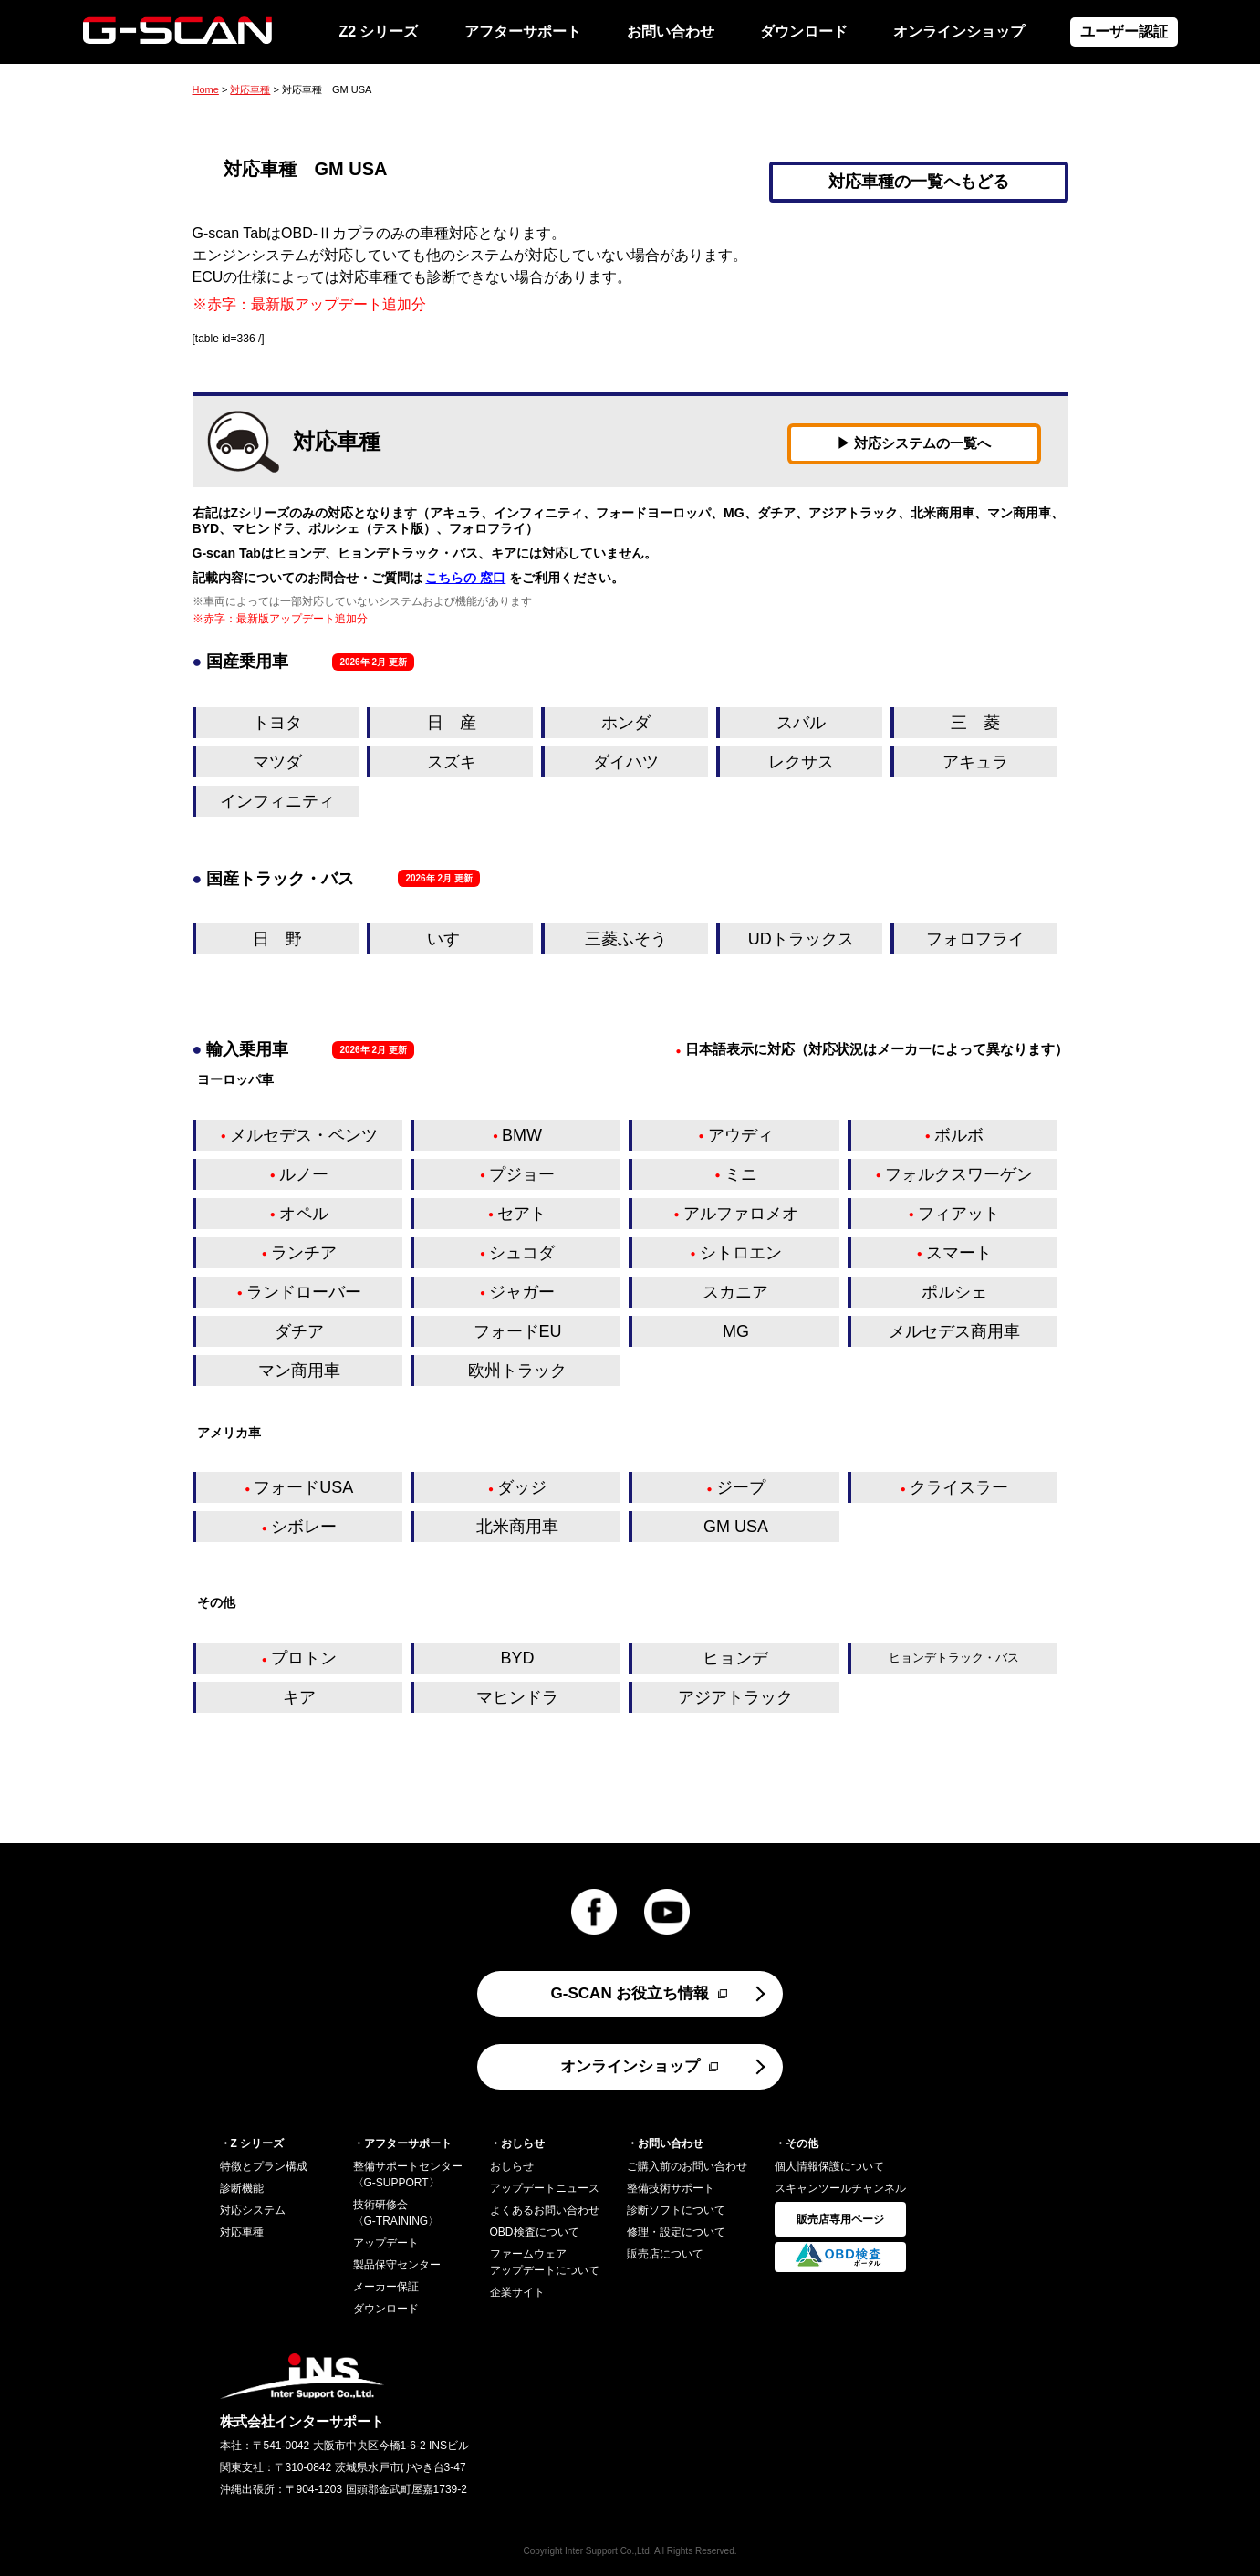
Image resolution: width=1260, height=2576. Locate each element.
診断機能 (242, 2188)
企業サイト (517, 2292)
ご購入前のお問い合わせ (687, 2166)
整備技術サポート (670, 2188)
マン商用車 (299, 1370)
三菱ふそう (626, 939)
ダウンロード (804, 31)
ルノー (303, 1174)
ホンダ (626, 723)
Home (206, 89)
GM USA (735, 1526)
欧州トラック (517, 1370)
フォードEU (518, 1331)
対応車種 (250, 89)
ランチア (304, 1253)
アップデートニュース (544, 2188)
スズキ (451, 762)
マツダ (277, 762)
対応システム (253, 2210)
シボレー (304, 1526)
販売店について (665, 2253)
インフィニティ (277, 801)
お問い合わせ (670, 31)
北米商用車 (517, 1526)
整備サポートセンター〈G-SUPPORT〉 (408, 2174)
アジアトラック (735, 1697)
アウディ (741, 1135)
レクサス (801, 762)
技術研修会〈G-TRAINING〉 (396, 2212)
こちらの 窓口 (465, 577)
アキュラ (975, 762)
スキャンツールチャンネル (840, 2188)
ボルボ (959, 1135)
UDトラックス (801, 939)
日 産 (451, 723)
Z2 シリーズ (378, 31)
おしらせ (512, 2166)
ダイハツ (626, 762)
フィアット (959, 1214)
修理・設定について (676, 2232)
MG (736, 1331)
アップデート (386, 2243)
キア (299, 1697)
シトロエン (741, 1253)
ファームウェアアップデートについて (544, 2262)
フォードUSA (303, 1487)
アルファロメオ (740, 1214)
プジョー (522, 1174)
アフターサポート (522, 31)
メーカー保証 (386, 2286)
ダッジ (522, 1487)
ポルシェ (954, 1292)
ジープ (740, 1487)
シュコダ (522, 1253)
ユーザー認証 (1124, 31)
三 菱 (975, 723)
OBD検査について (534, 2232)
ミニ (740, 1174)
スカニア (735, 1292)
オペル (303, 1214)
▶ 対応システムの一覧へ (914, 443)
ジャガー (522, 1292)
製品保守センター (397, 2264)
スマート (959, 1253)
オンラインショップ (959, 31)
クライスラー (959, 1487)
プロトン (304, 1658)
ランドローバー (303, 1292)
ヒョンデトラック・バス (954, 1657)
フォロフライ (975, 939)
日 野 (277, 939)
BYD (518, 1658)
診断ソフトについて (676, 2210)
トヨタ (277, 723)
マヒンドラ (517, 1697)
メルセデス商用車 (954, 1331)
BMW (522, 1135)
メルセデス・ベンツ (304, 1135)
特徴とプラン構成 (263, 2166)
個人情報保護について (829, 2166)
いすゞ (451, 939)
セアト (522, 1214)
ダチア (299, 1331)
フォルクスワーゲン (959, 1174)
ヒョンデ (735, 1658)
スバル (801, 723)
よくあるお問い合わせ (544, 2210)
